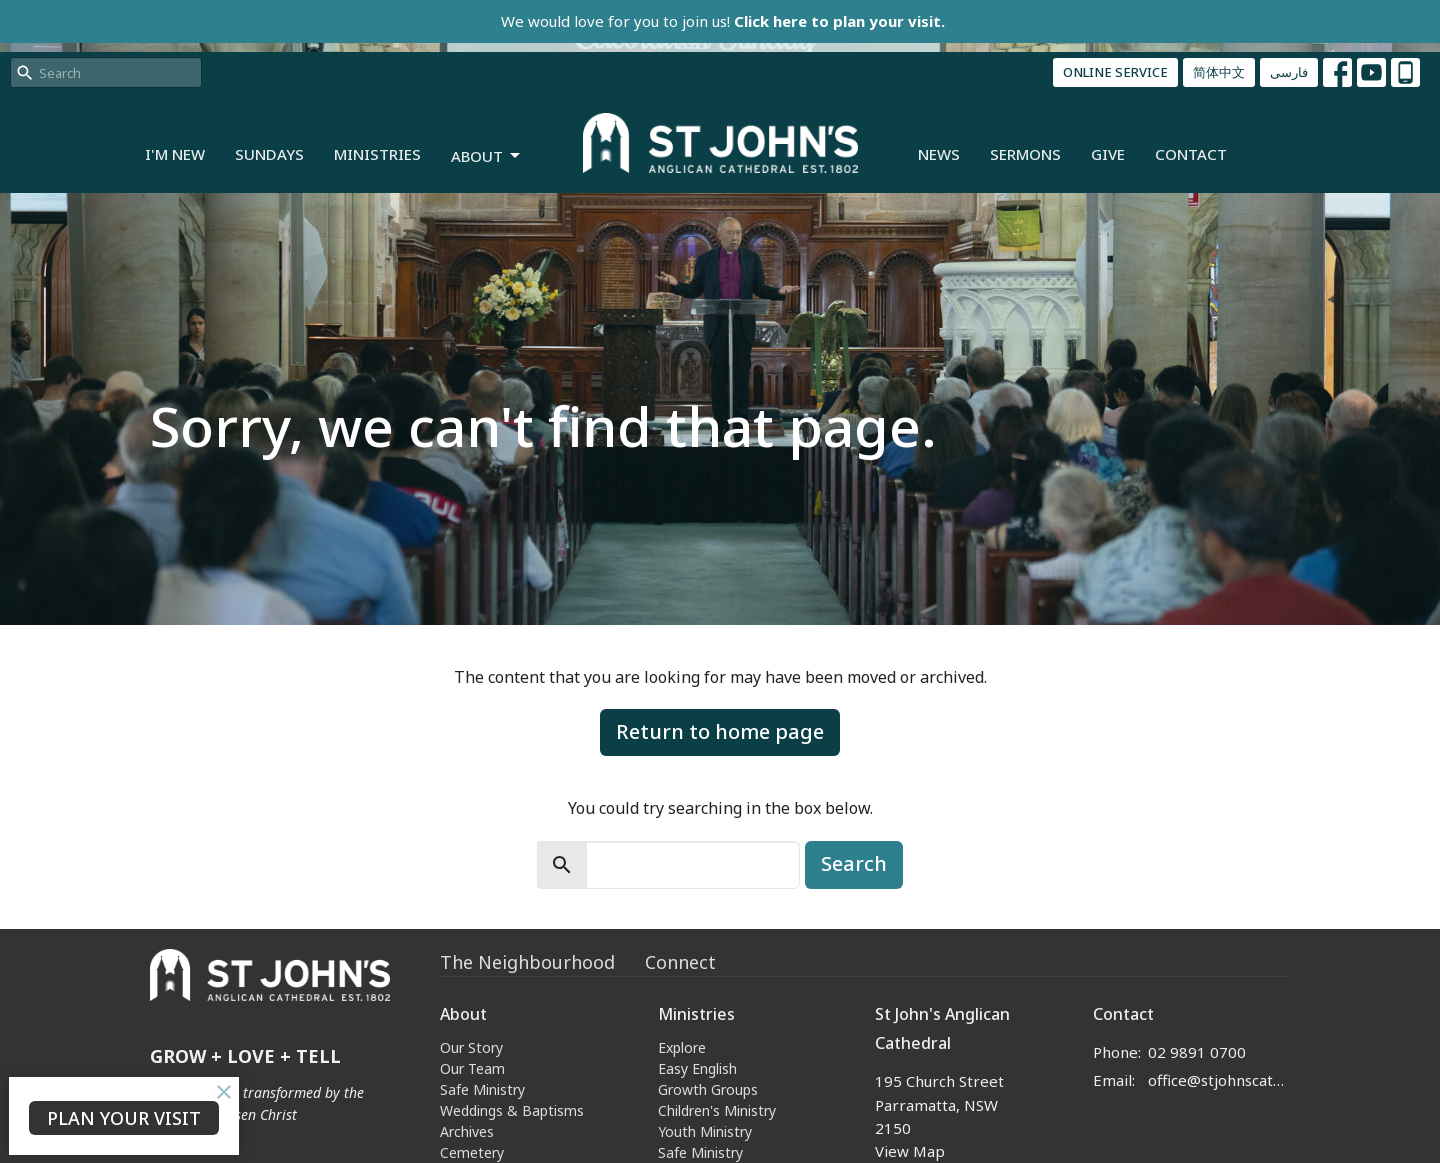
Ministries (377, 154)
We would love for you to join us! (723, 21)
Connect (680, 962)
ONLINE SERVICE (1115, 72)
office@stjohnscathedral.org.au (1219, 1080)
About (487, 156)
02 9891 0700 (1197, 1052)
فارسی (1289, 72)
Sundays (269, 154)
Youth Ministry (705, 1131)
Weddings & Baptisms (512, 1110)
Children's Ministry (717, 1110)
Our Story (471, 1047)
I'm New (175, 154)
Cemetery (472, 1152)
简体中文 (1219, 72)
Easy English (697, 1068)
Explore (682, 1047)
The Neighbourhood (527, 962)
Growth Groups (708, 1089)
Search (854, 863)
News (939, 154)
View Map (910, 1151)
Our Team (472, 1068)
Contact (1191, 154)
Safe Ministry (482, 1089)
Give (1108, 154)
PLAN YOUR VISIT (124, 1118)
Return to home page (720, 731)
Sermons (1025, 154)
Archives (467, 1131)
